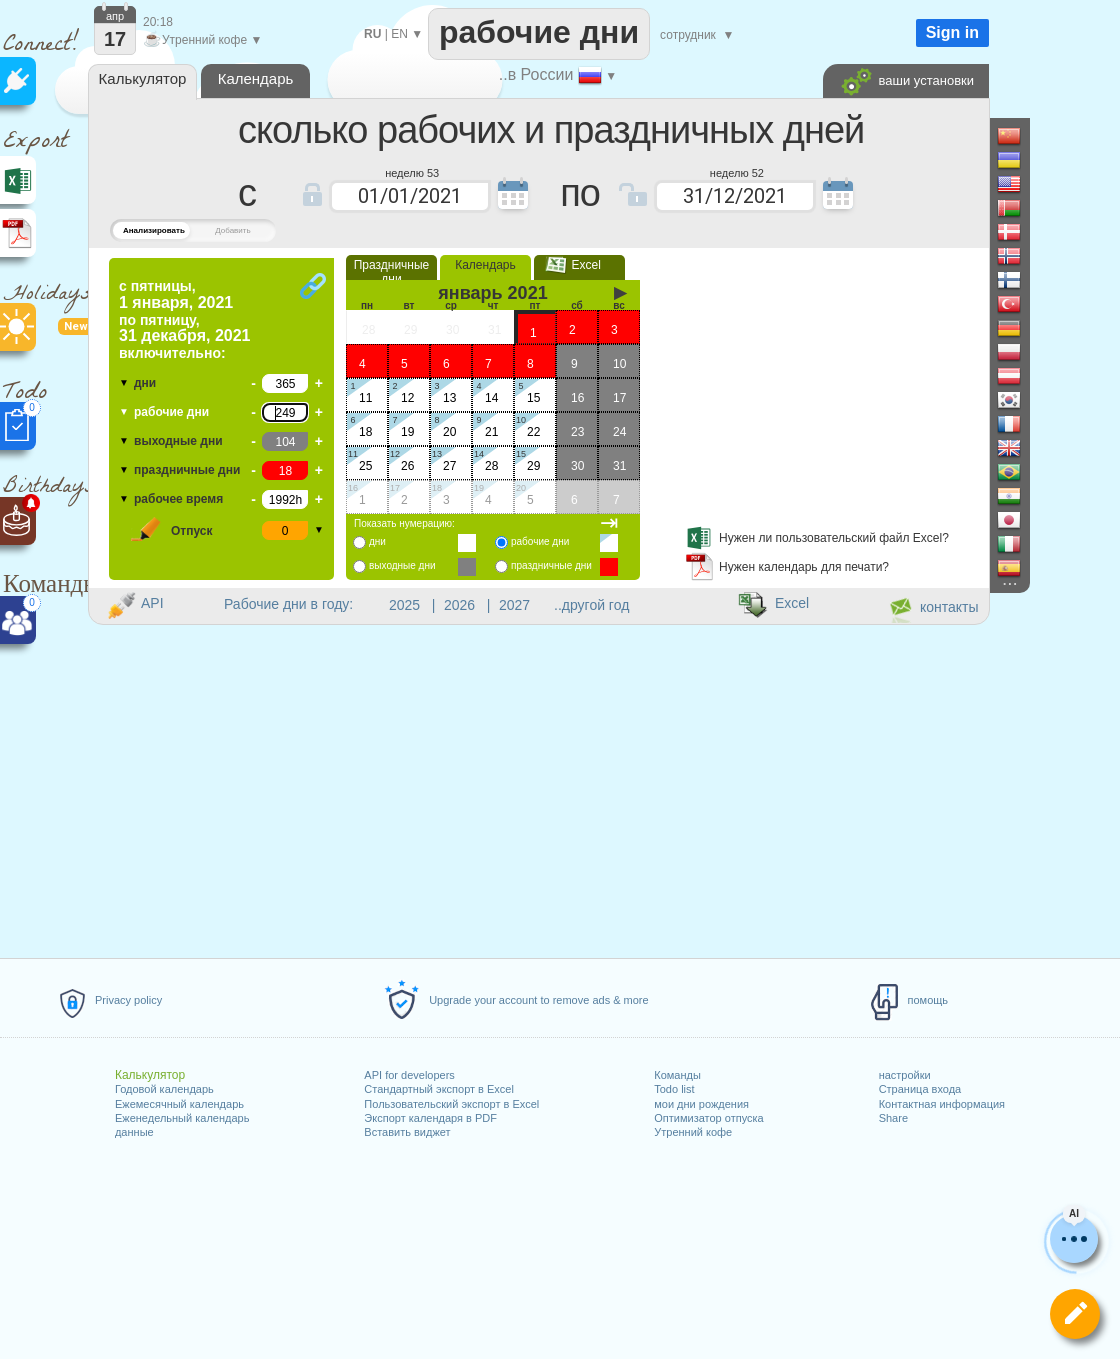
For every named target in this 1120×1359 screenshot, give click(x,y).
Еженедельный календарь (182, 1118)
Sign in (952, 32)
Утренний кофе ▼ (202, 40)
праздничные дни (187, 470)
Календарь (485, 265)
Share (893, 1118)
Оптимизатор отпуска (708, 1118)
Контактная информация (942, 1104)
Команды (677, 1075)
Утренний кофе (693, 1132)
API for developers (409, 1075)
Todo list (674, 1089)
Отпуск (192, 531)
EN (399, 34)
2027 (514, 605)
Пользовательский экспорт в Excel (451, 1104)
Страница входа (920, 1089)
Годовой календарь (164, 1089)
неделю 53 (412, 172)
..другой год (591, 605)
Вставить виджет (407, 1132)
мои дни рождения (701, 1104)
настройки (905, 1075)
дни (145, 383)
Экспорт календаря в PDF (430, 1118)
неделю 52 (737, 172)
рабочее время (178, 499)
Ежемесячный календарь (179, 1104)
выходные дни (178, 441)
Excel (579, 265)
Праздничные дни (392, 272)
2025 (404, 605)
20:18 (158, 22)
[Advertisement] (538, 693)
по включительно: (184, 319)
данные (134, 1132)
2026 (459, 605)
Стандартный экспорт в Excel (439, 1089)
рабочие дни (171, 412)
